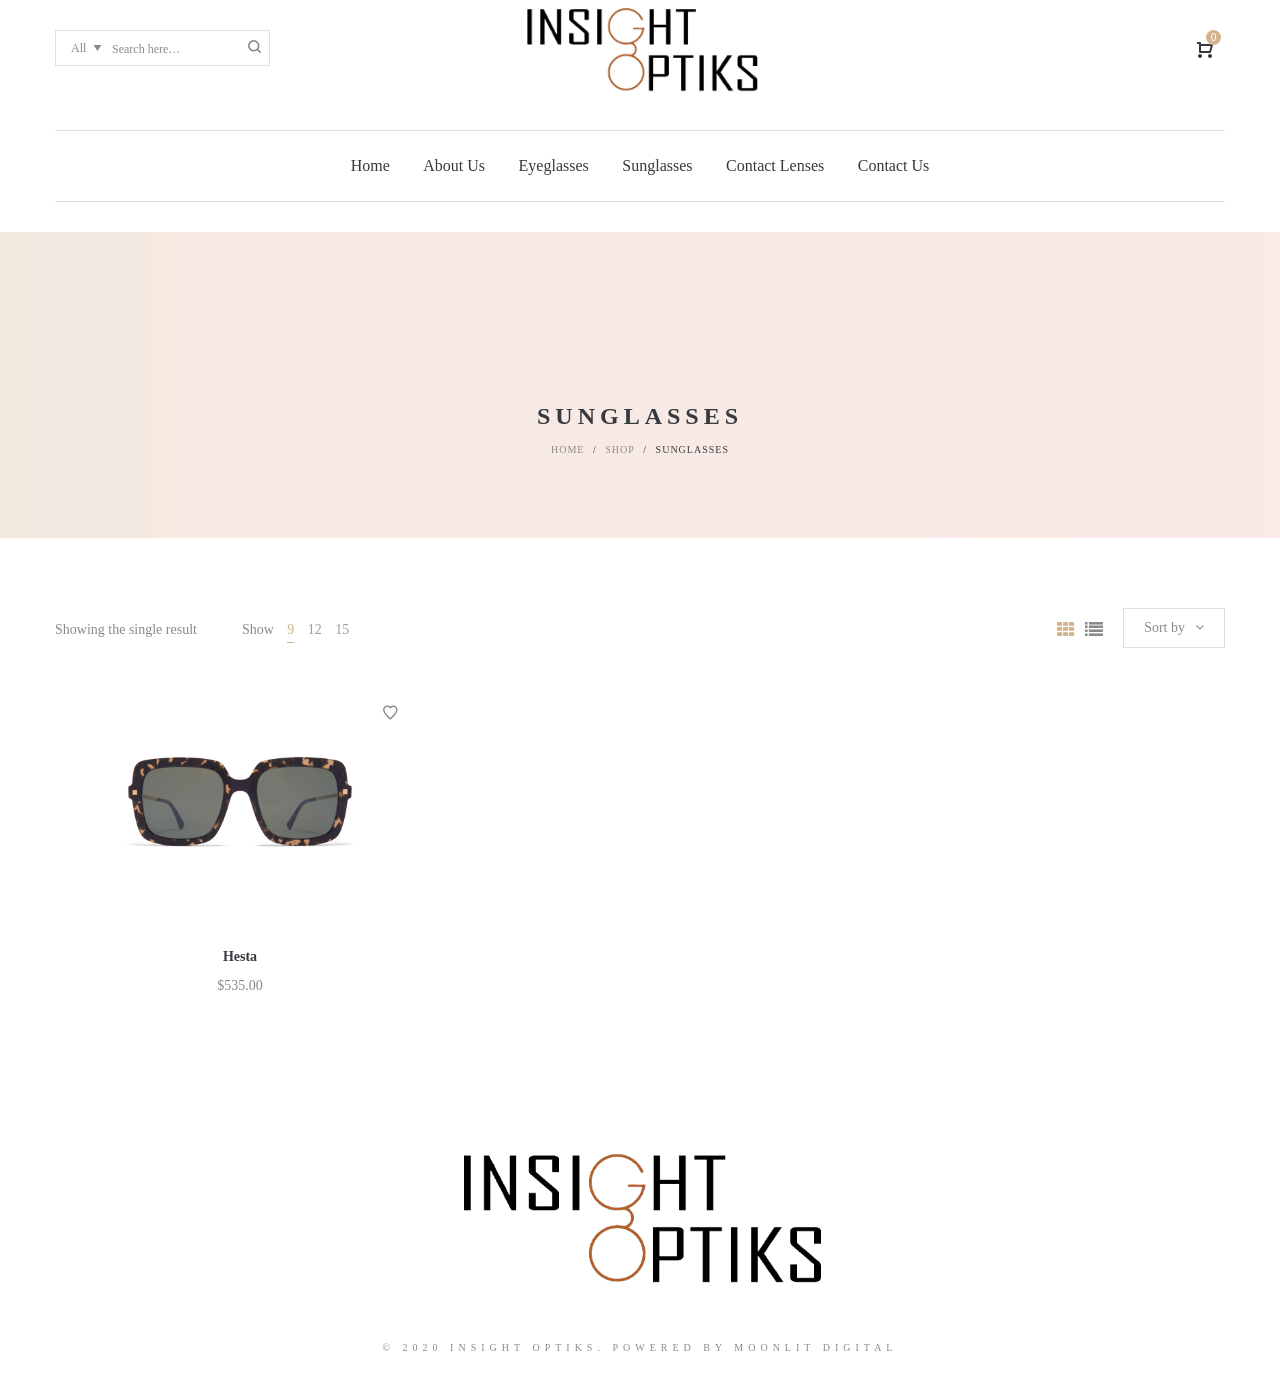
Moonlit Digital (815, 1347)
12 (315, 629)
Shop (620, 449)
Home (567, 449)
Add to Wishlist (390, 713)
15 (342, 629)
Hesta (240, 956)
